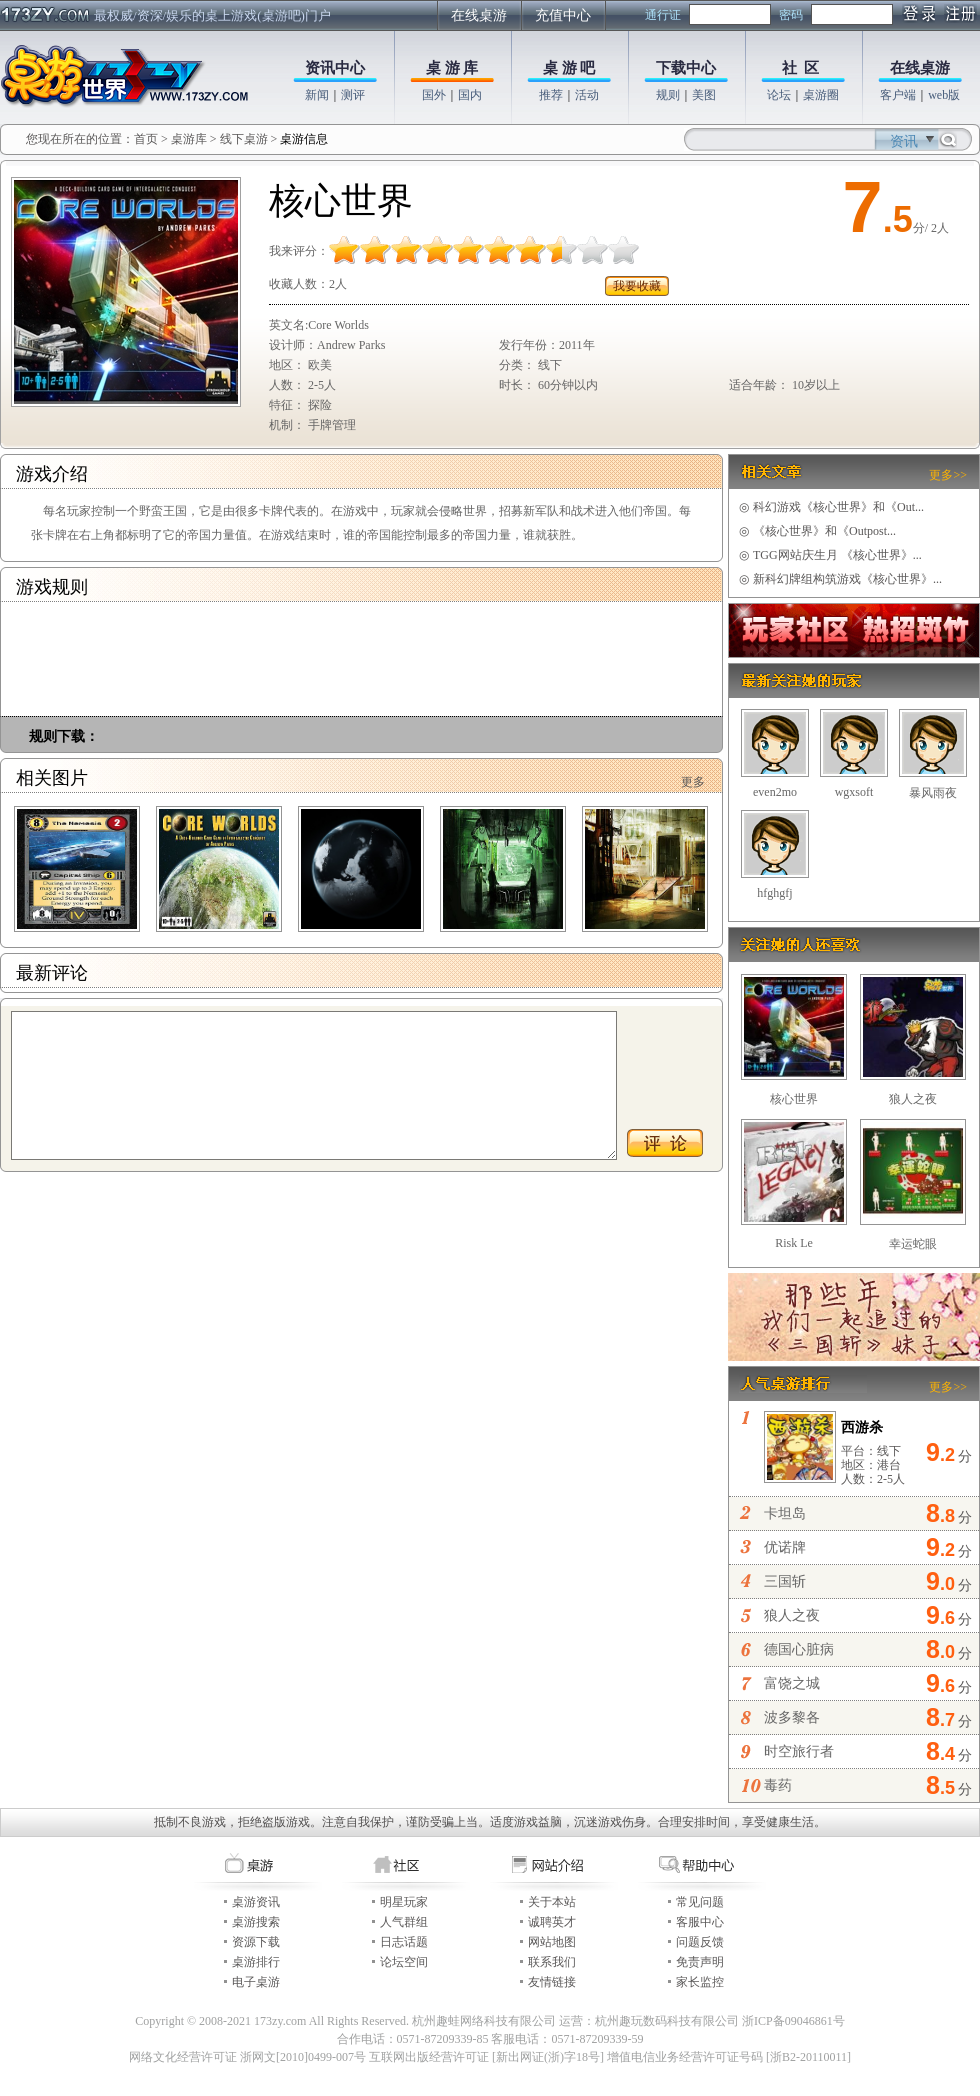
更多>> (948, 475)
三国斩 (785, 1581)
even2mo (775, 792)
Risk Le (794, 1243)
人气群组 (404, 1922)
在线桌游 (479, 15)
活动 (587, 95)
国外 (434, 95)
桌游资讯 (256, 1902)
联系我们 (552, 1962)
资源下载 (256, 1942)
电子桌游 (256, 1982)
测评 (353, 95)
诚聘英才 (552, 1922)
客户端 (898, 95)
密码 (791, 15)
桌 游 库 (452, 68)
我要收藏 (637, 286)
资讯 (904, 141)
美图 (704, 95)
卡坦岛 (785, 1513)
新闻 (317, 95)
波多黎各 (792, 1717)
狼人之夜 (913, 1099)
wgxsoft (854, 792)
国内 (470, 95)
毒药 (778, 1785)
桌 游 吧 (569, 68)
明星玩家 (404, 1902)
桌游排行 (256, 1962)
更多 (693, 782)
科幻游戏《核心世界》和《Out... (831, 507)
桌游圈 (821, 95)
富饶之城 (792, 1683)
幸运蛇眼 (913, 1244)
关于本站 (552, 1902)
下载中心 (686, 68)
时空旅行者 (799, 1751)
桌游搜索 (256, 1922)
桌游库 (190, 139)
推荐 (551, 95)
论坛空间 (404, 1962)
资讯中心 (335, 68)
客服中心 (700, 1922)
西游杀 (862, 1427)
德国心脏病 (799, 1649)
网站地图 (552, 1942)
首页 (146, 139)
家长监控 (700, 1982)
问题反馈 (700, 1942)
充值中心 (563, 15)
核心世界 (794, 1099)
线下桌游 (244, 139)
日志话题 (404, 1942)
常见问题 (700, 1902)
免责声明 (700, 1962)
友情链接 (552, 1982)
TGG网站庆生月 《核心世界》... (830, 555)
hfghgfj (774, 893)
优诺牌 (785, 1547)
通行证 (663, 15)
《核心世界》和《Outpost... (817, 531)
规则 (668, 95)
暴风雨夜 (933, 793)
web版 (944, 95)
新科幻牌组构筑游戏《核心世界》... (840, 579)
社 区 (801, 68)
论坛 (779, 95)
